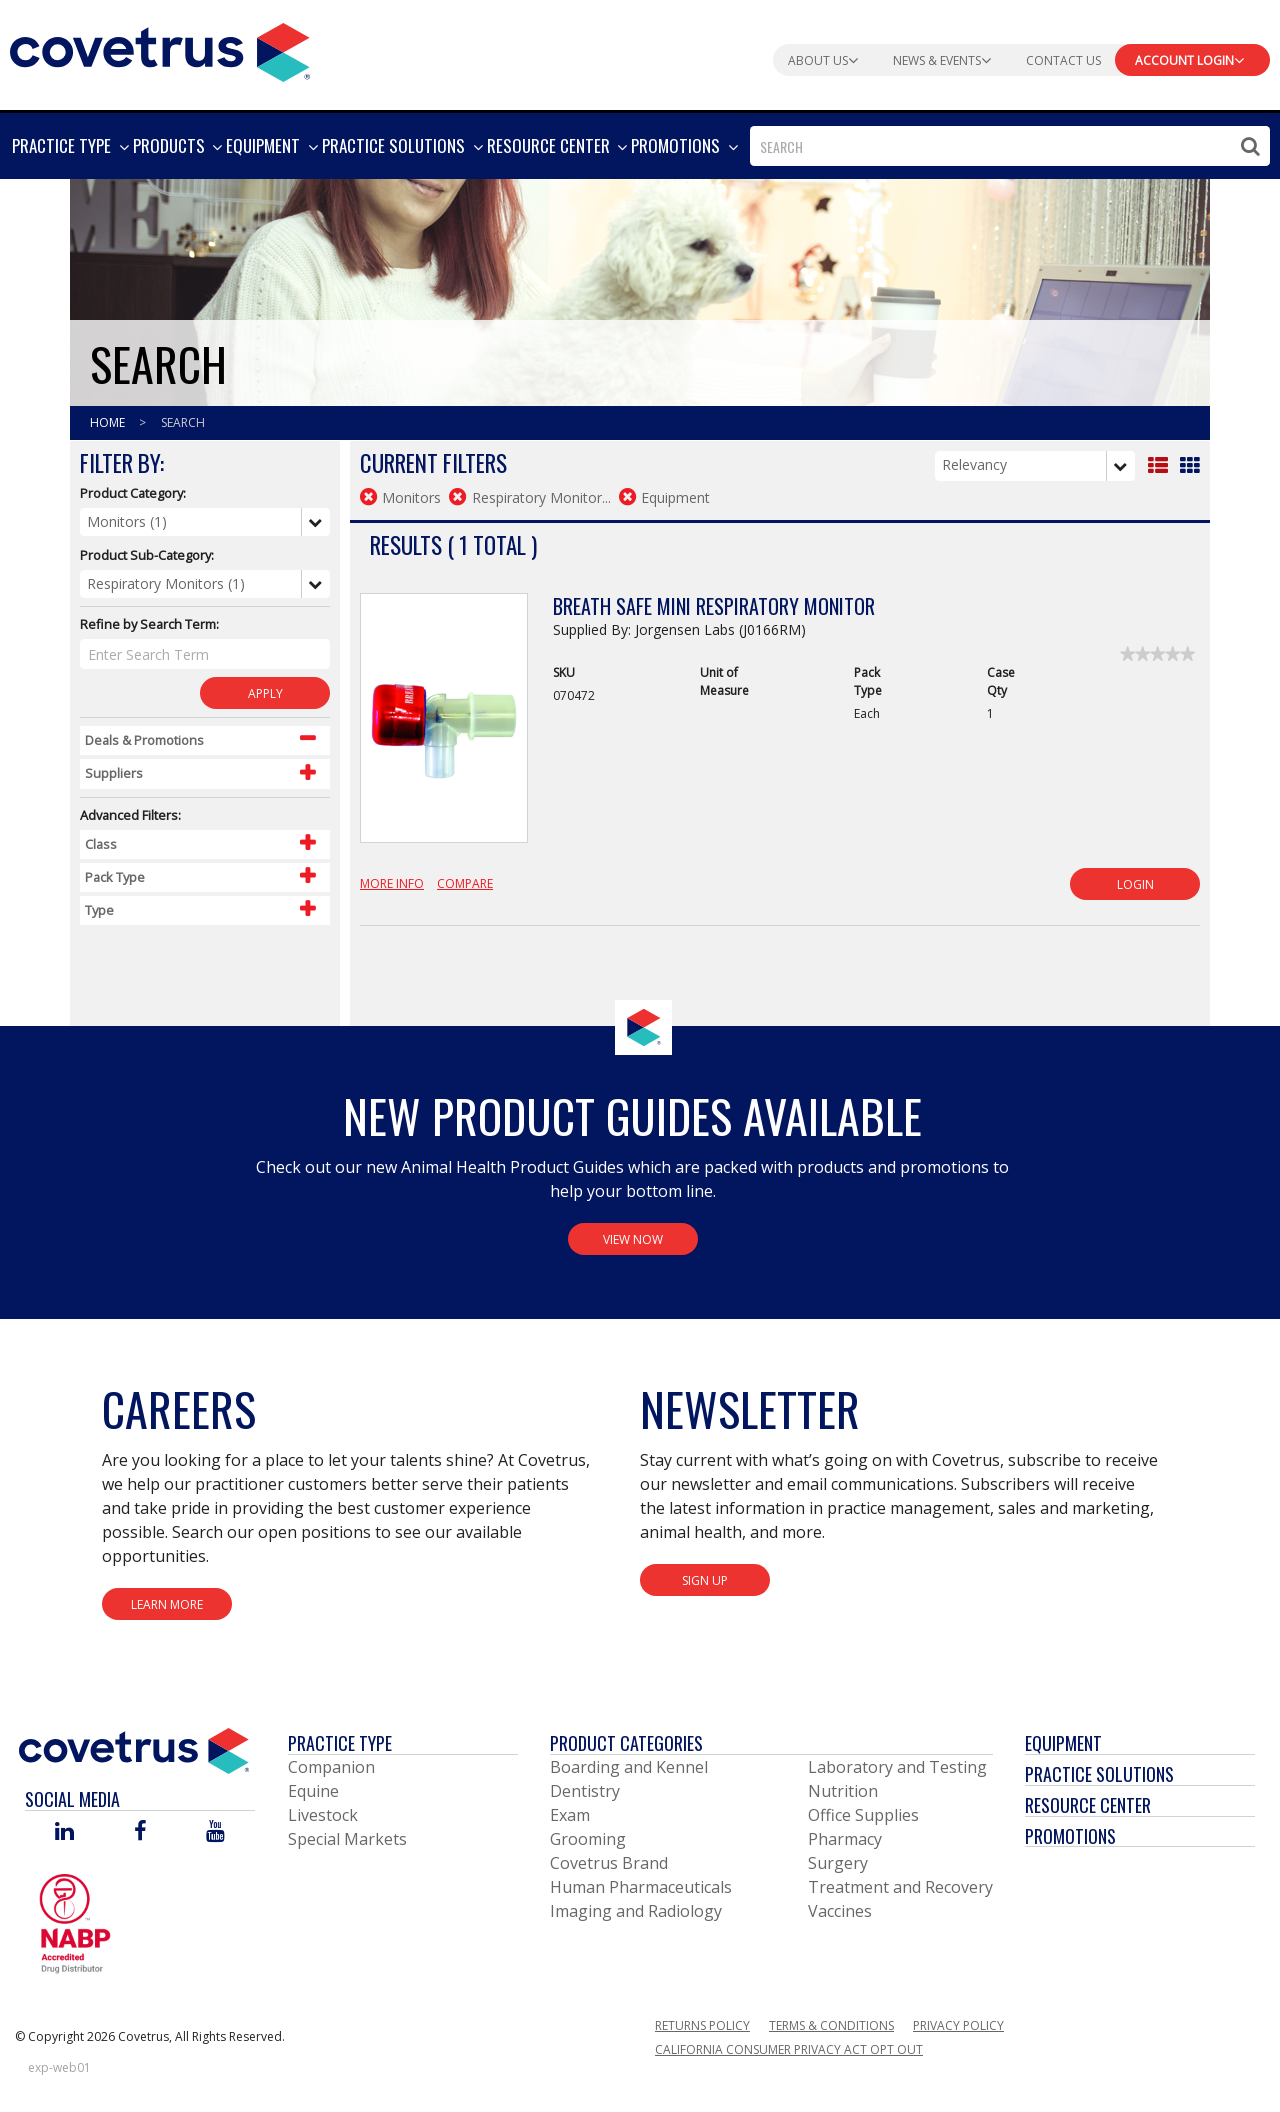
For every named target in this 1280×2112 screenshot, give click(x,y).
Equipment (1063, 1743)
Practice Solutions (1099, 1774)
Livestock (323, 1815)
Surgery (838, 1863)
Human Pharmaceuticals (641, 1887)
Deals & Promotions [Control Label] (144, 740)
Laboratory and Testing (897, 1767)
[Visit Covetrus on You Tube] (215, 1832)
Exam (570, 1815)
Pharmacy (845, 1839)
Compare (465, 883)
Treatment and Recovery (900, 1887)
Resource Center (1088, 1805)
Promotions (1070, 1836)
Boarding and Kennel (629, 1767)
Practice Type (340, 1743)
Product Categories (626, 1743)
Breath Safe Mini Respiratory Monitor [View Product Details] (714, 606)
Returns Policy (702, 2025)
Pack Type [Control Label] (115, 877)
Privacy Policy (958, 2025)
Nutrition (843, 1791)
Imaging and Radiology (636, 1911)
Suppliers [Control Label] (114, 773)
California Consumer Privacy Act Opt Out (789, 2049)
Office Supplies (863, 1815)
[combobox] (1010, 146)
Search (183, 422)
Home (109, 422)
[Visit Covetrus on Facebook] (140, 1832)
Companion (331, 1767)
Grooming (588, 1839)
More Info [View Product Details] (392, 883)
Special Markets (347, 1839)
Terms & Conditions (831, 2025)
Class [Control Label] (101, 844)
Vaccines (840, 1911)
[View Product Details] (444, 729)
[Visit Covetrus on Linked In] (64, 1832)
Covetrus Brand (609, 1863)
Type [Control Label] (99, 910)
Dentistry (585, 1791)
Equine (313, 1791)
